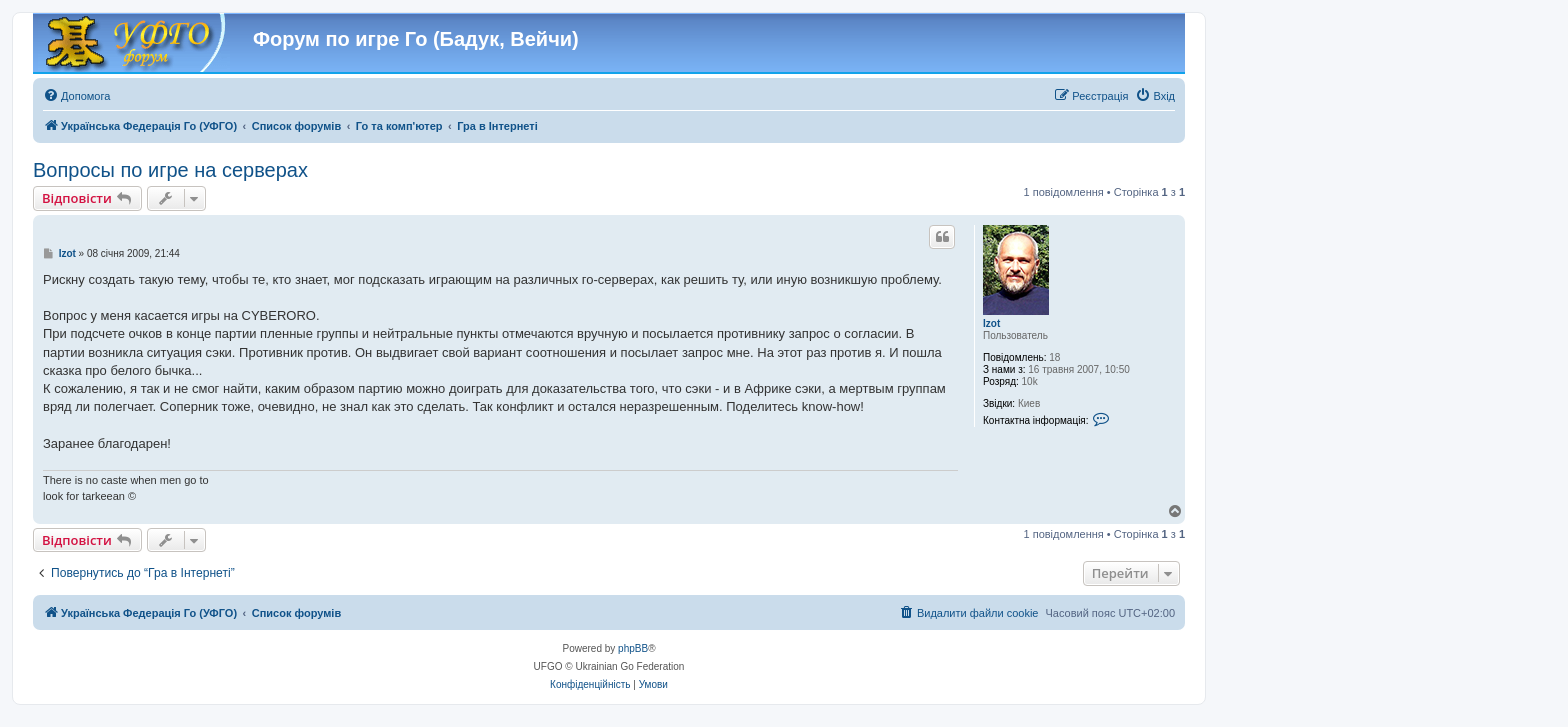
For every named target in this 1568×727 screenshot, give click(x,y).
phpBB (633, 648)
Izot (991, 323)
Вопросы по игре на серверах (170, 170)
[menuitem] (76, 96)
